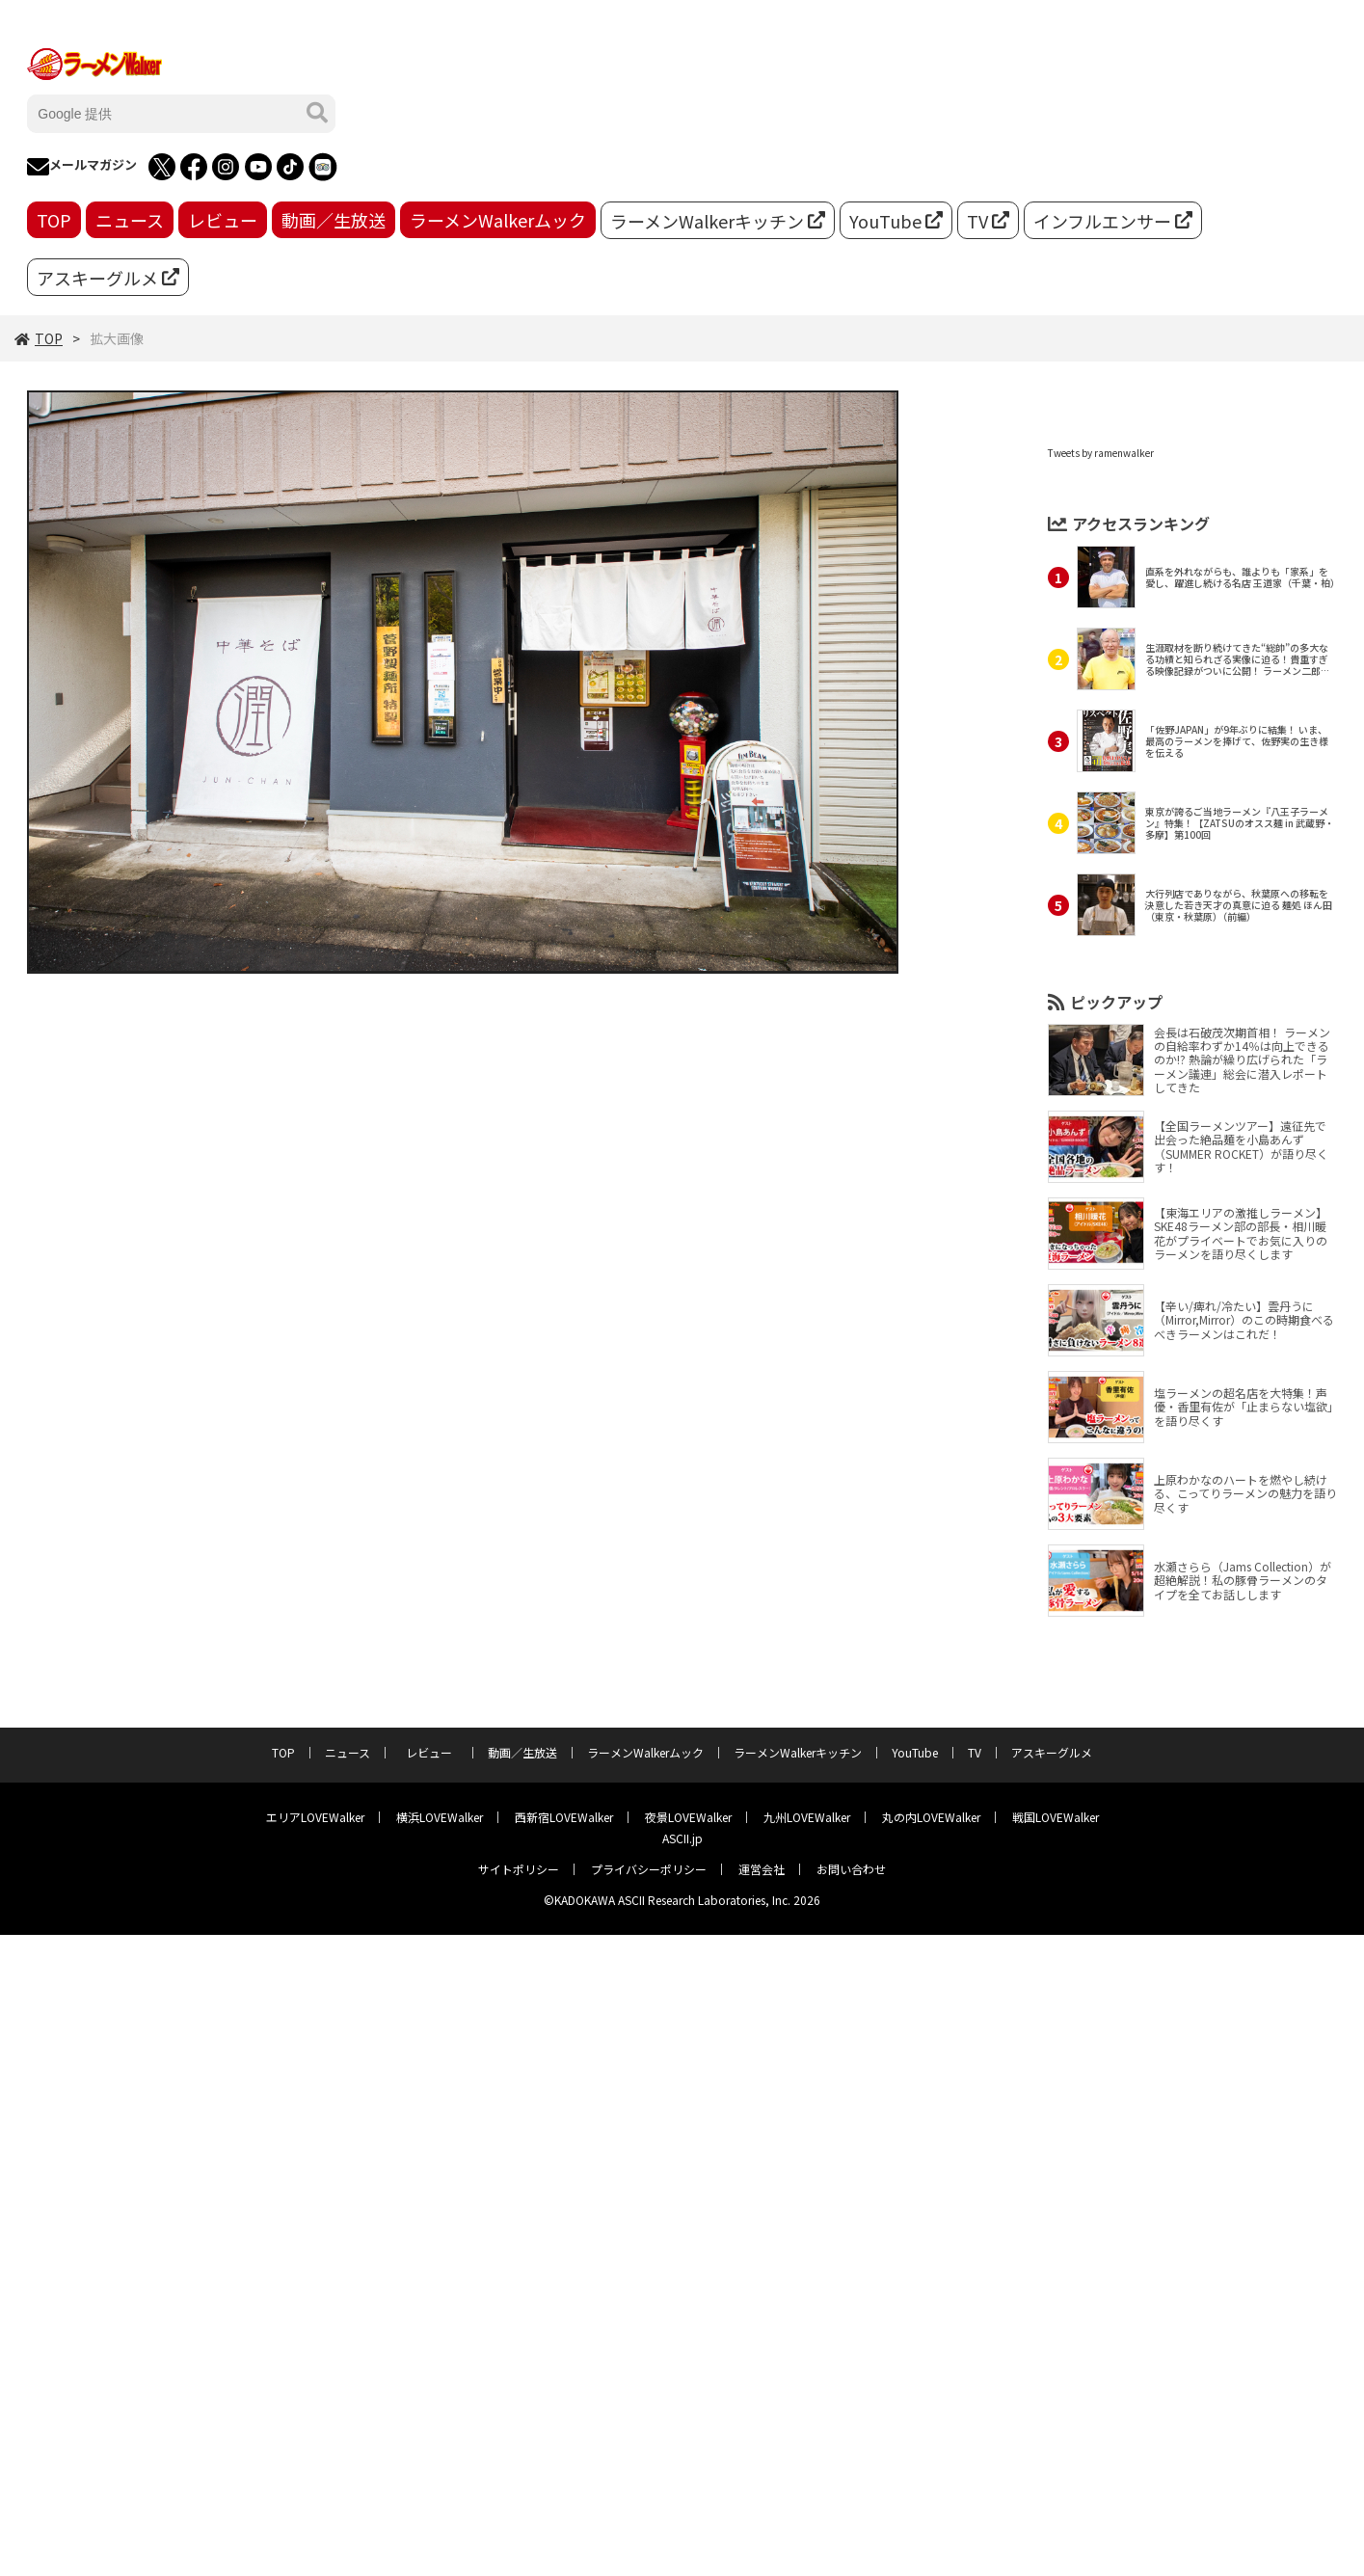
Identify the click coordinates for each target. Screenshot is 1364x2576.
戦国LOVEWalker (1055, 1817)
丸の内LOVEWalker (931, 1817)
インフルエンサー (1112, 220)
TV (988, 220)
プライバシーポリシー (649, 1869)
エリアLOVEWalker (315, 1817)
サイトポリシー (518, 1869)
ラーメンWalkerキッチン (717, 220)
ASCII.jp (682, 1838)
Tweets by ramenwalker (1101, 452)
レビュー (222, 219)
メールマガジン (82, 166)
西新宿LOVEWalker (564, 1817)
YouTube (896, 220)
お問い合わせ (851, 1869)
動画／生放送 (333, 219)
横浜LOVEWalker (439, 1817)
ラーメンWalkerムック (498, 219)
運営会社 (761, 1869)
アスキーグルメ (108, 277)
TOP (54, 219)
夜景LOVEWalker (688, 1817)
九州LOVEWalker (806, 1817)
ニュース (129, 219)
